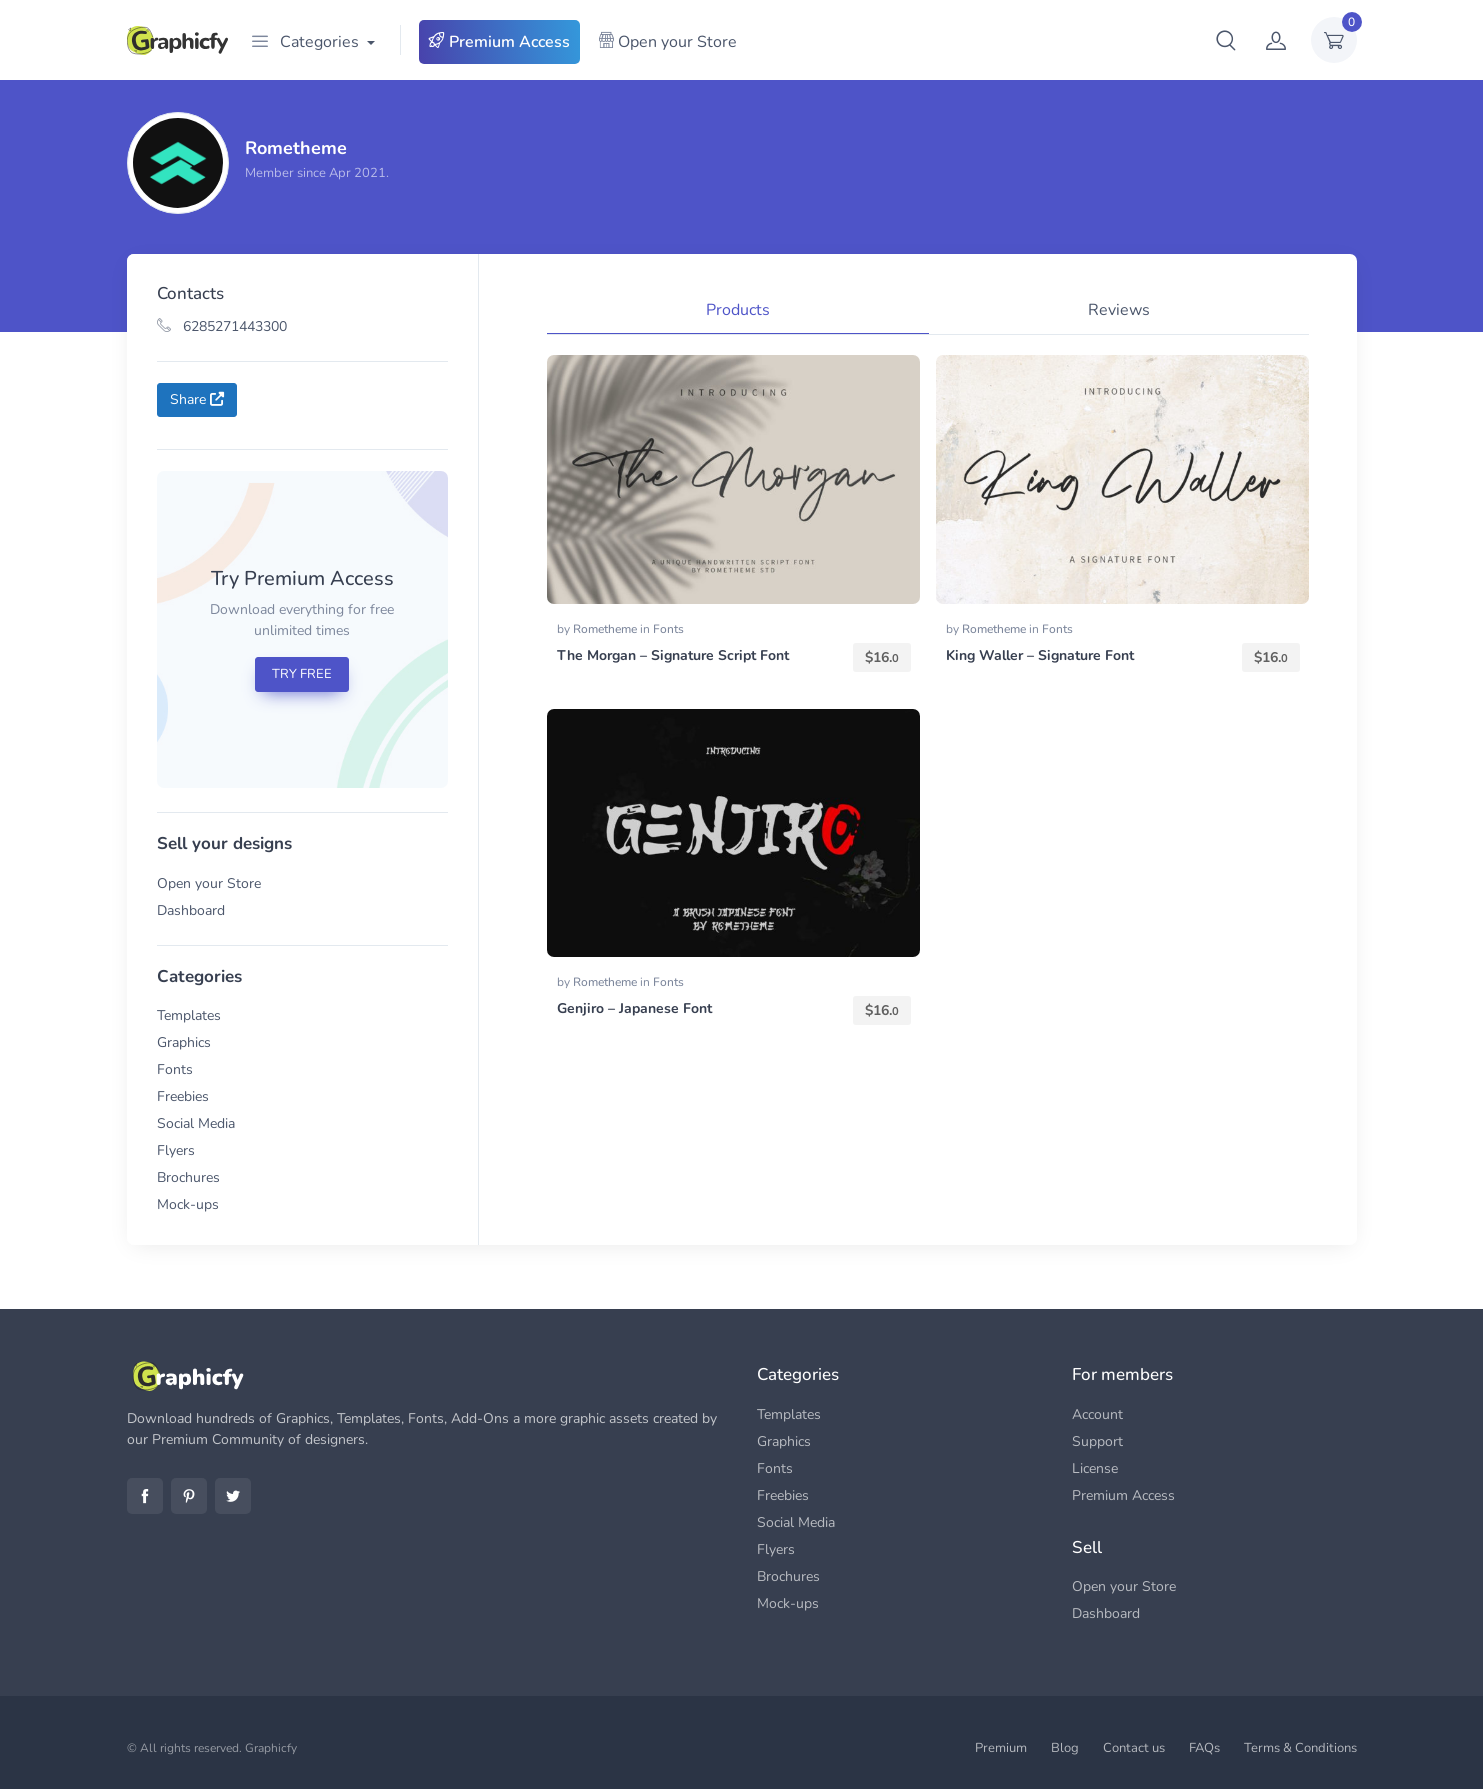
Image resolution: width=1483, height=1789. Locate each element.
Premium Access (499, 42)
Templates (189, 1015)
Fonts (175, 1069)
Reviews (1119, 310)
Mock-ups (188, 1204)
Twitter (233, 1496)
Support (1097, 1441)
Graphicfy (271, 1748)
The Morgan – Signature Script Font (673, 655)
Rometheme (606, 629)
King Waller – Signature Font (1040, 655)
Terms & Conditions (1300, 1748)
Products (738, 310)
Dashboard (191, 910)
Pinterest (189, 1496)
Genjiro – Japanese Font (634, 1008)
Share (197, 399)
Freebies (183, 1096)
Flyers (176, 1150)
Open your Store (667, 42)
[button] (1226, 40)
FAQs (1204, 1748)
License (1095, 1468)
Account (1097, 1414)
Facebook (145, 1496)
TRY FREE (302, 674)
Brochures (188, 1177)
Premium (1001, 1748)
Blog (1065, 1748)
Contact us (1134, 1748)
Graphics (184, 1042)
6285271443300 (222, 326)
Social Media (196, 1123)
